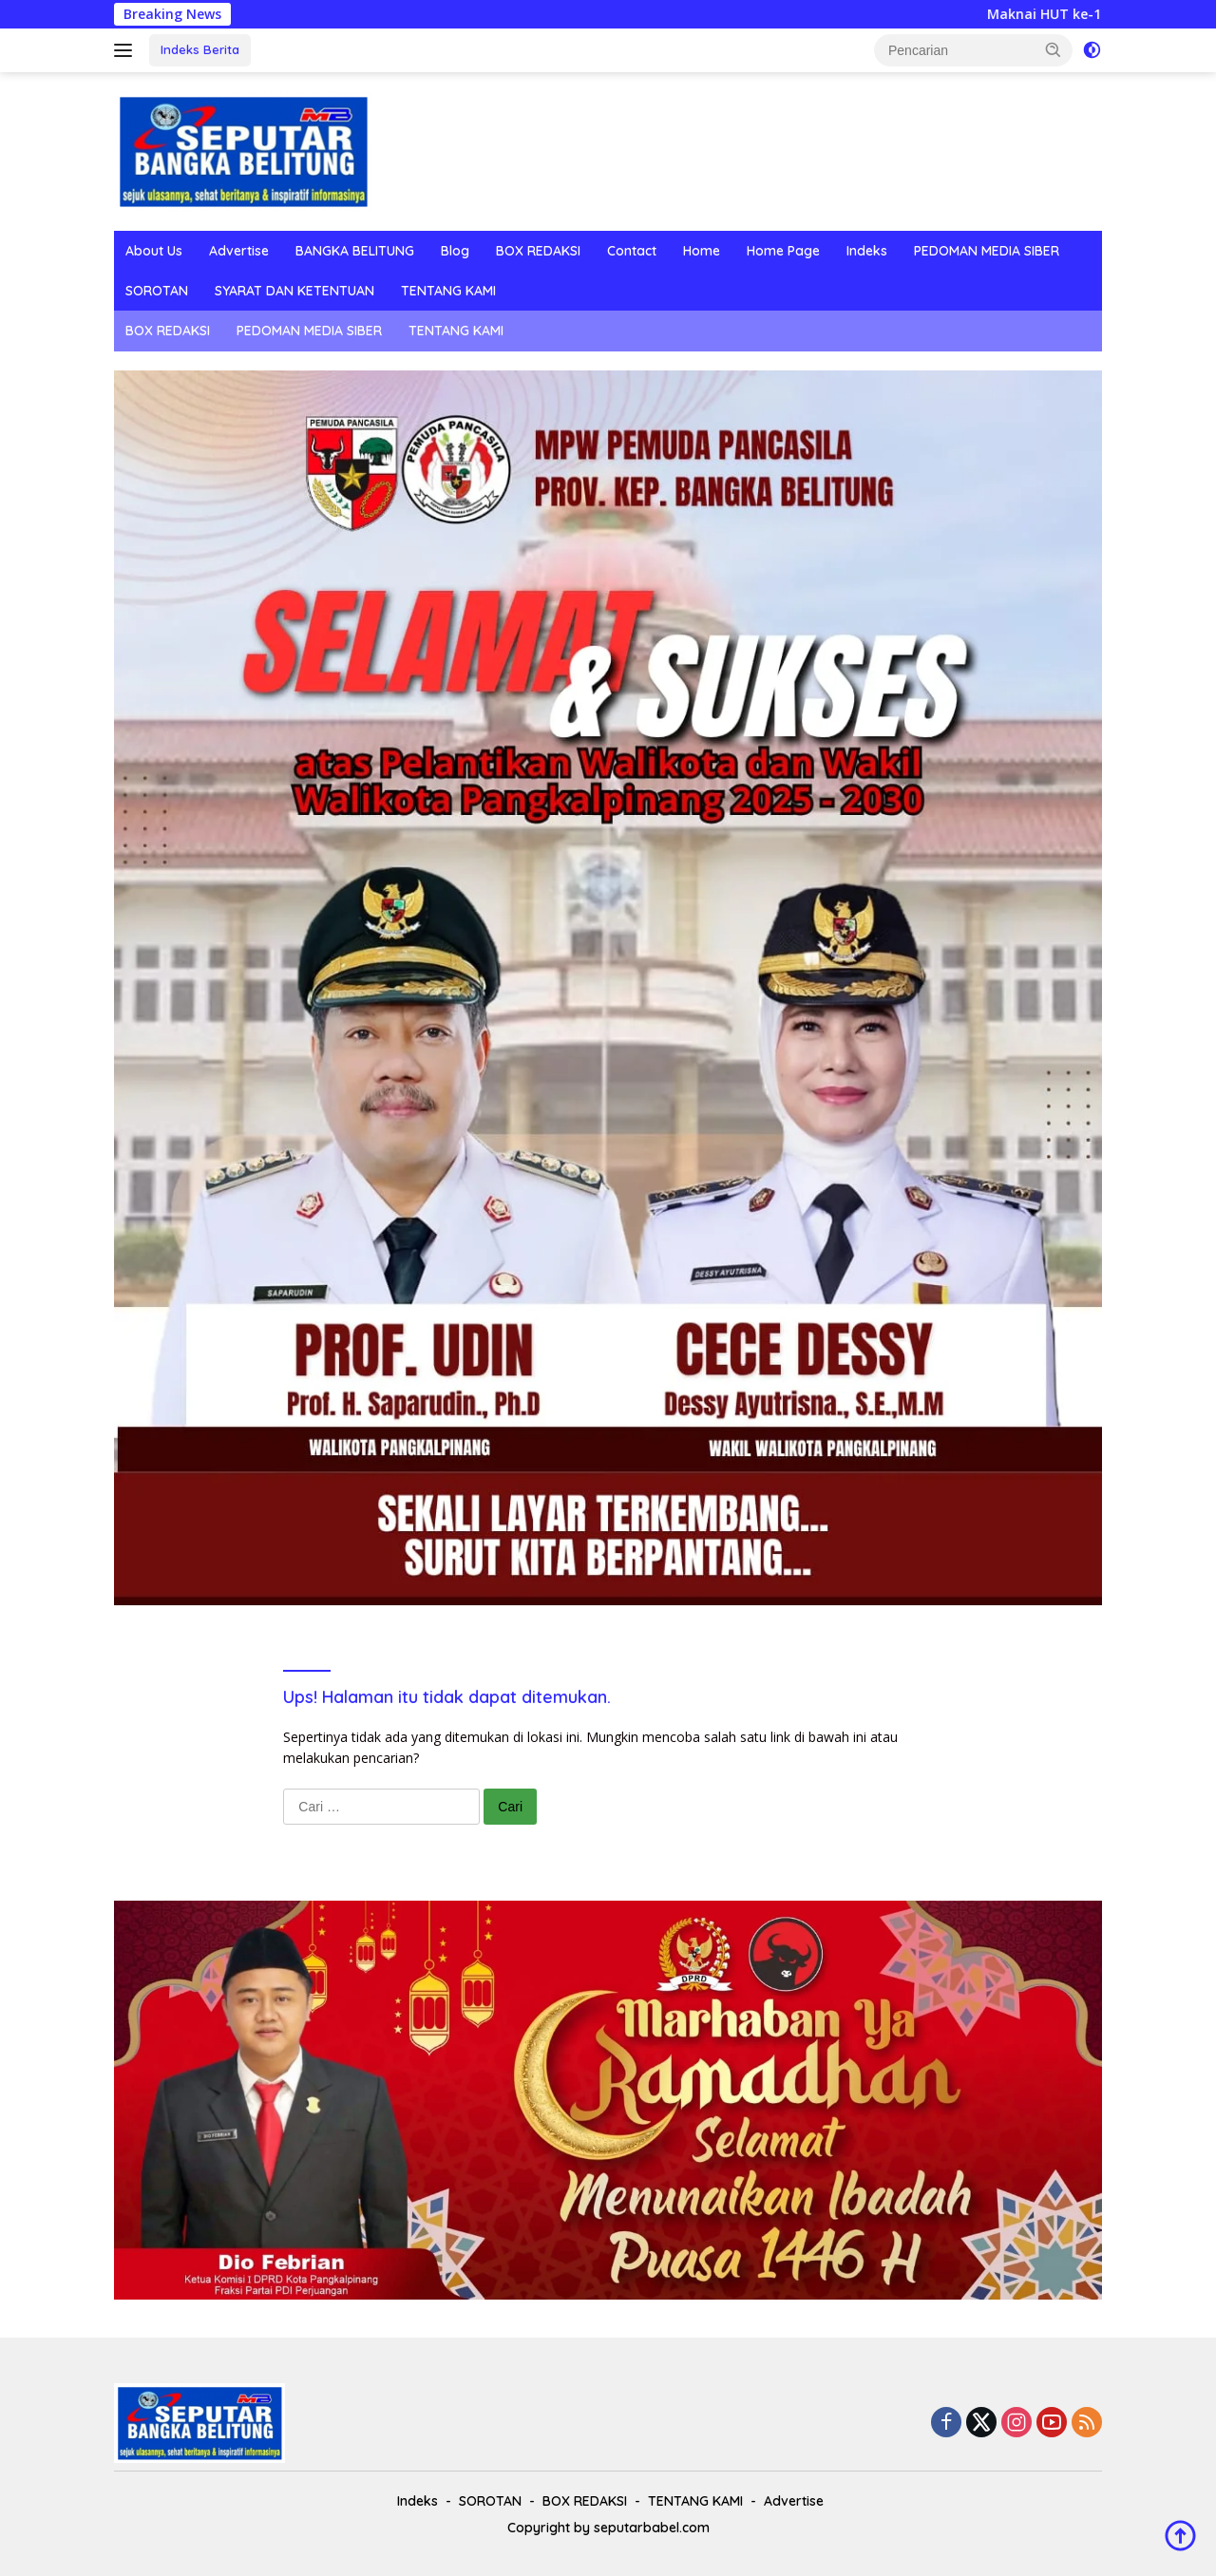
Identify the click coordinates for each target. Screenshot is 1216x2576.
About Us (153, 250)
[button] (1054, 49)
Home (701, 250)
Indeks (866, 250)
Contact (631, 250)
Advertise (239, 250)
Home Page (783, 250)
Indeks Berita (200, 49)
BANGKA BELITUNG (354, 250)
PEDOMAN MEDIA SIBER (986, 250)
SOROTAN (156, 290)
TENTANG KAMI (448, 290)
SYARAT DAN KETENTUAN (294, 290)
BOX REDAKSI (538, 250)
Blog (455, 250)
